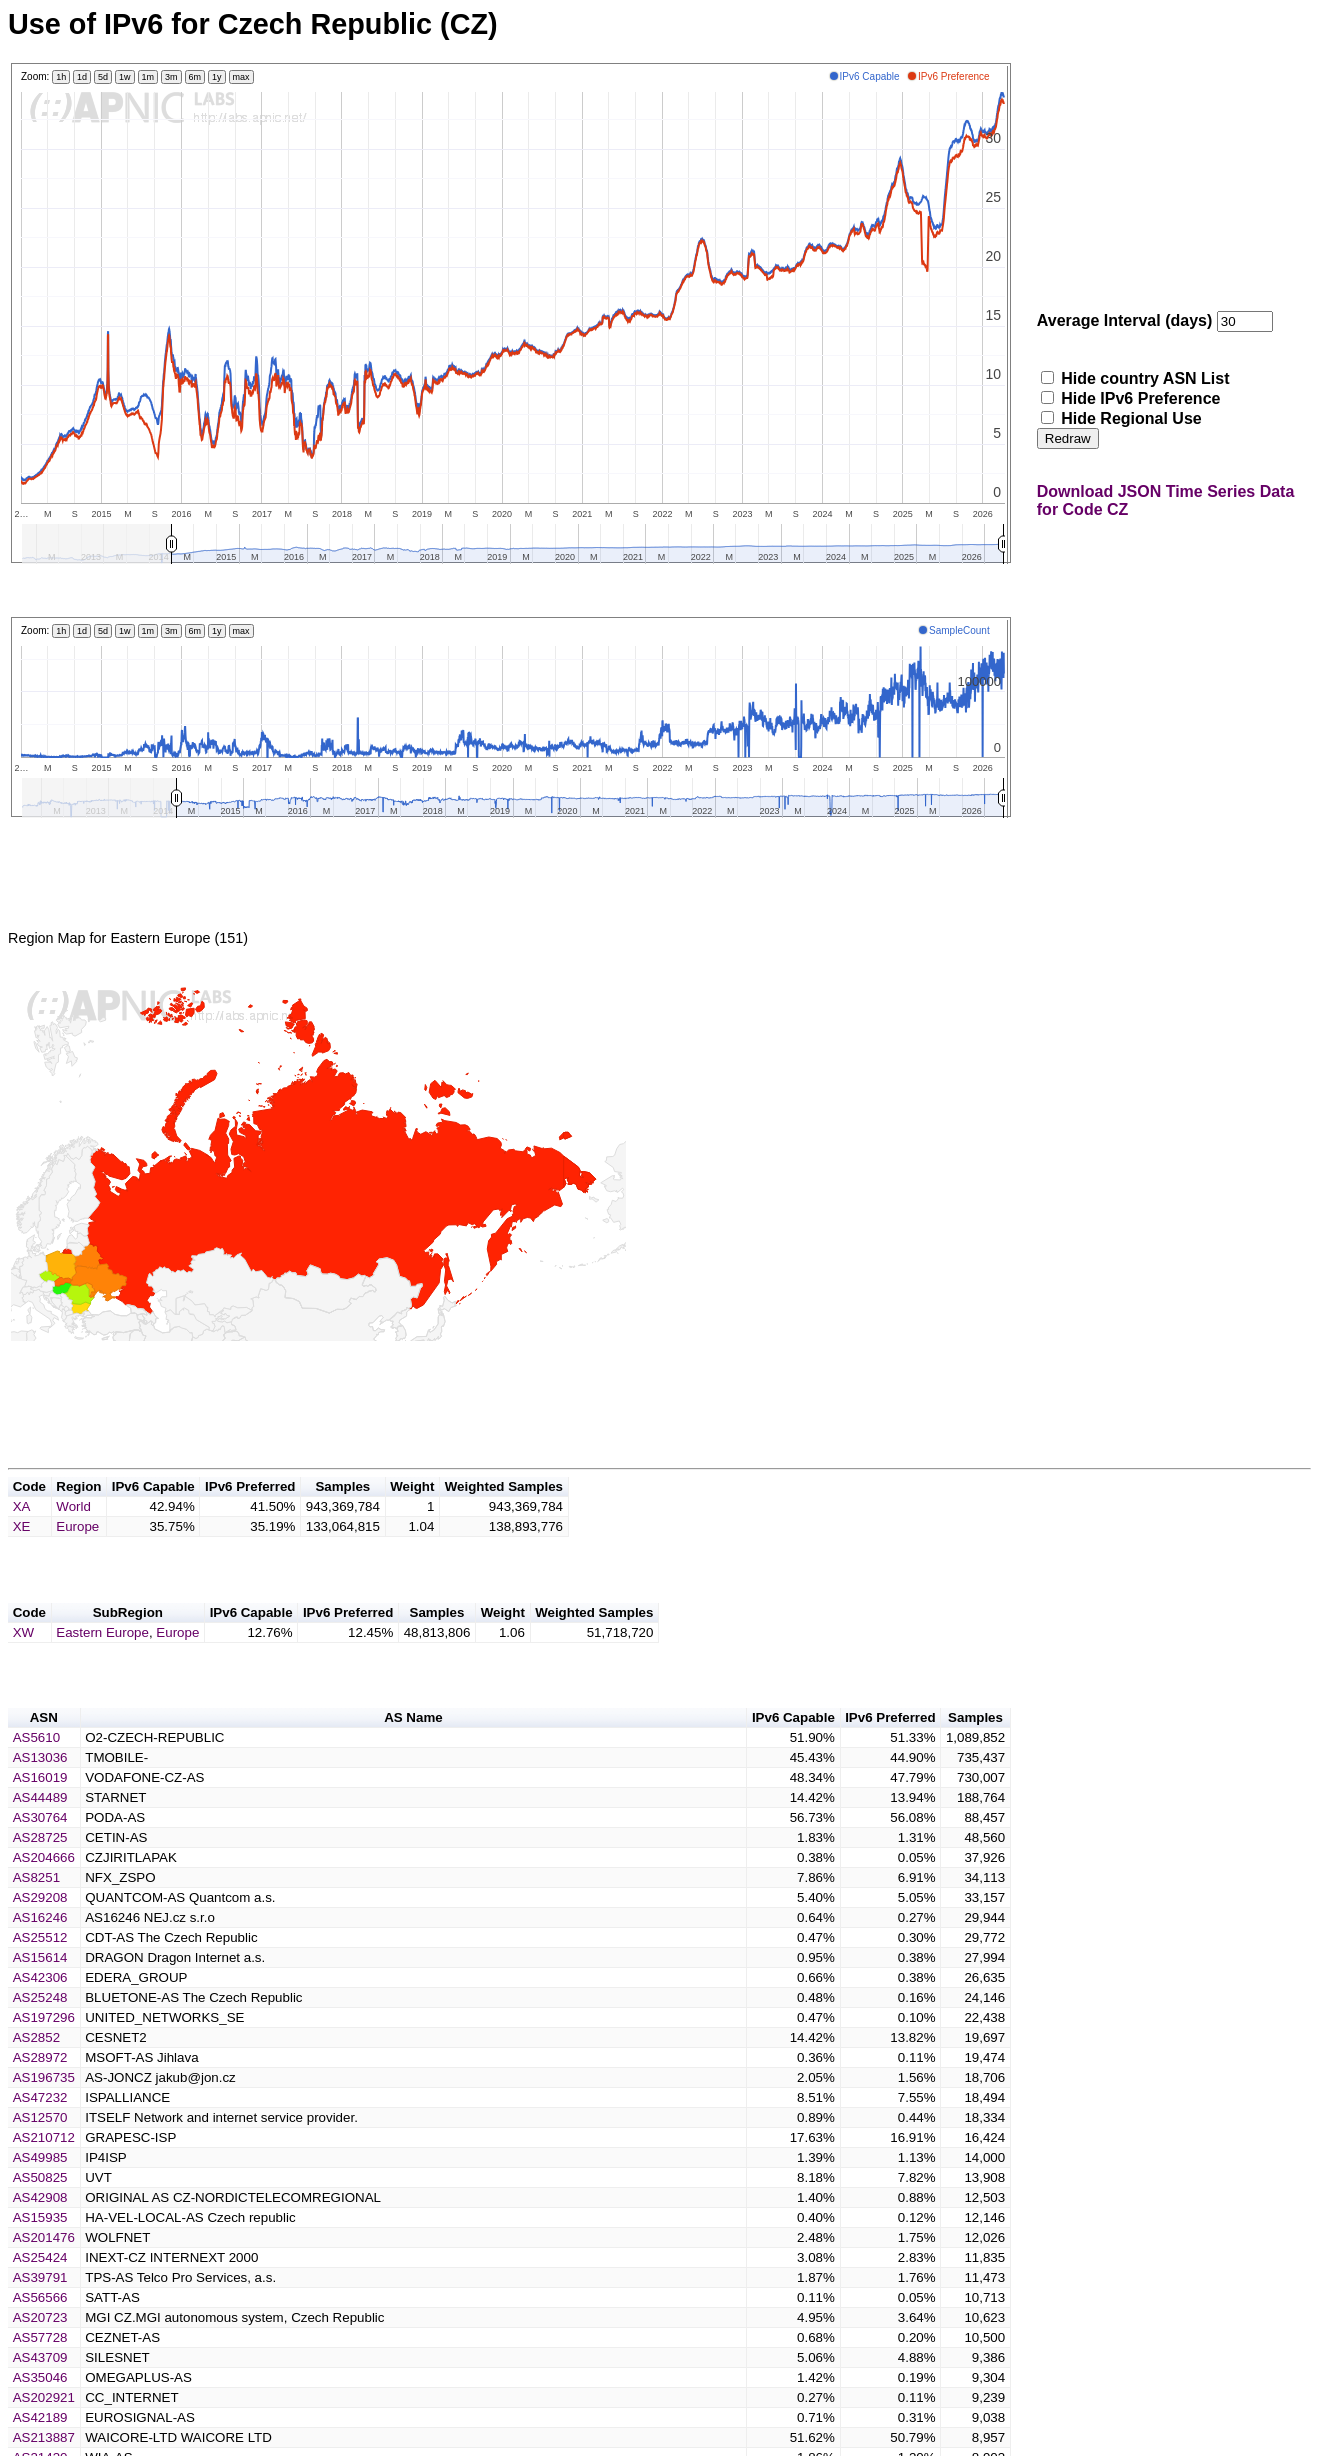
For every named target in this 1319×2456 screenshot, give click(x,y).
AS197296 (44, 2053)
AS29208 (40, 1933)
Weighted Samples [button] (504, 1510)
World (73, 1530)
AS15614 (40, 1993)
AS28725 (40, 1873)
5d (103, 77)
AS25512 (40, 1973)
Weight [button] (412, 1510)
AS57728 (40, 2373)
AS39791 (40, 2313)
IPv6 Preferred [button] (250, 1510)
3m (171, 77)
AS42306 (40, 2013)
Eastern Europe (102, 1662)
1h (61, 77)
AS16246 (40, 1953)
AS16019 (40, 1813)
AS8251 (36, 1913)
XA (22, 1530)
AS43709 (40, 2393)
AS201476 (44, 2273)
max (241, 77)
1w (125, 77)
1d (82, 77)
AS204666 (44, 1893)
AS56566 (40, 2333)
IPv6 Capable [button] (153, 1510)
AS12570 (40, 2153)
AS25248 (40, 2033)
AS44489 (40, 1833)
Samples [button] (342, 1510)
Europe (77, 1550)
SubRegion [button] (128, 1642)
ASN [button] (44, 1753)
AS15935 (40, 2253)
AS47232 (40, 2133)
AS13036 (40, 1793)
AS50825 (40, 2213)
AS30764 (40, 1853)
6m (195, 77)
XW (23, 1662)
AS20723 (40, 2353)
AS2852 (36, 2073)
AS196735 (44, 2113)
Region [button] (78, 1510)
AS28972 (40, 2093)
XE (22, 1550)
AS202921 (44, 2433)
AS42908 (40, 2233)
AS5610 (36, 1773)
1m (148, 77)
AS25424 (40, 2293)
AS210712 (44, 2173)
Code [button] (29, 1510)
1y (217, 77)
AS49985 (40, 2193)
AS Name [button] (413, 1753)
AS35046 (40, 2413)
